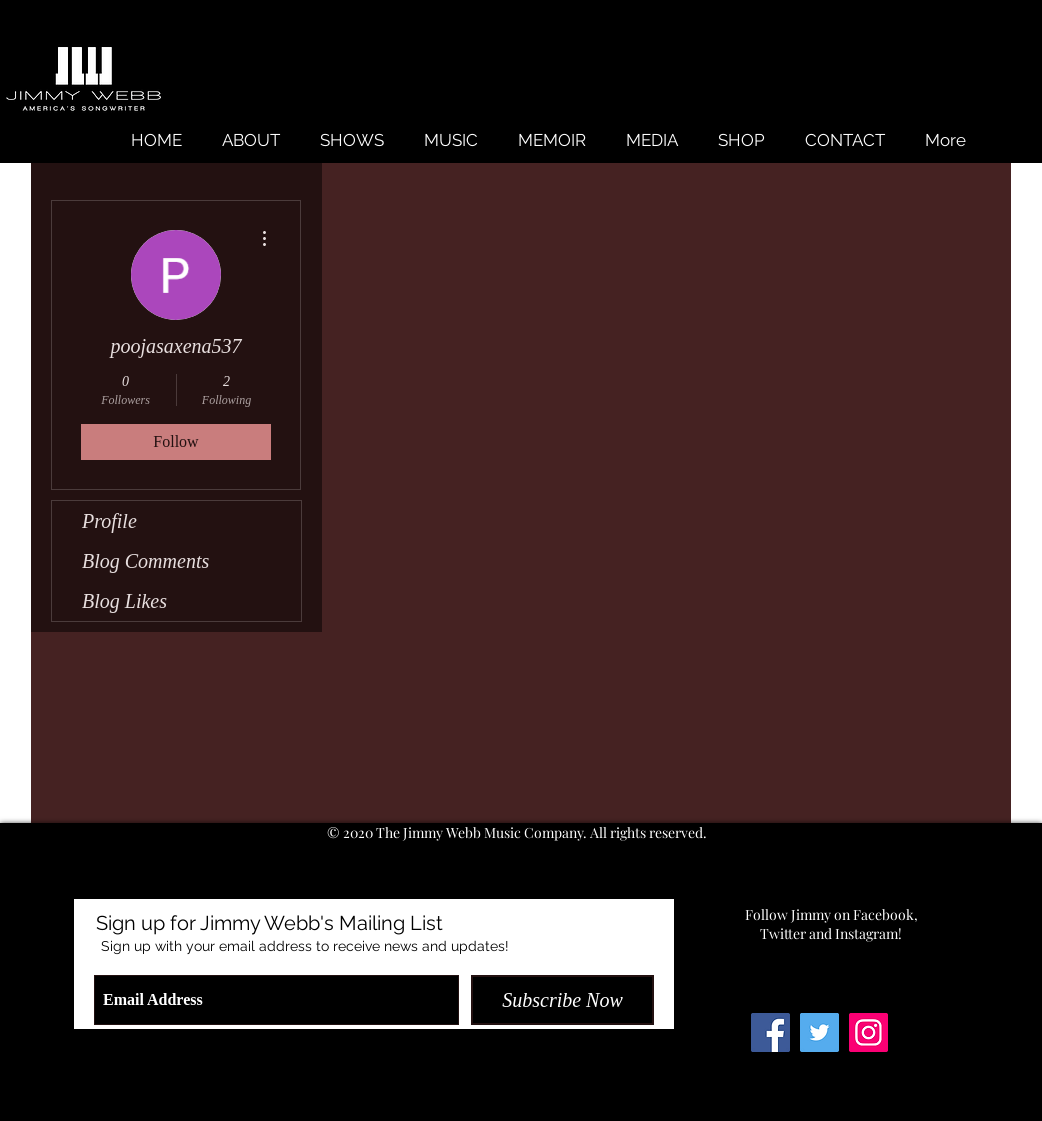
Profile (109, 521)
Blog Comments (145, 561)
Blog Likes (124, 601)
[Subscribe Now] (562, 1000)
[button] (451, 140)
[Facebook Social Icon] (770, 1032)
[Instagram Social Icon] (868, 1032)
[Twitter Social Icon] (819, 1032)
